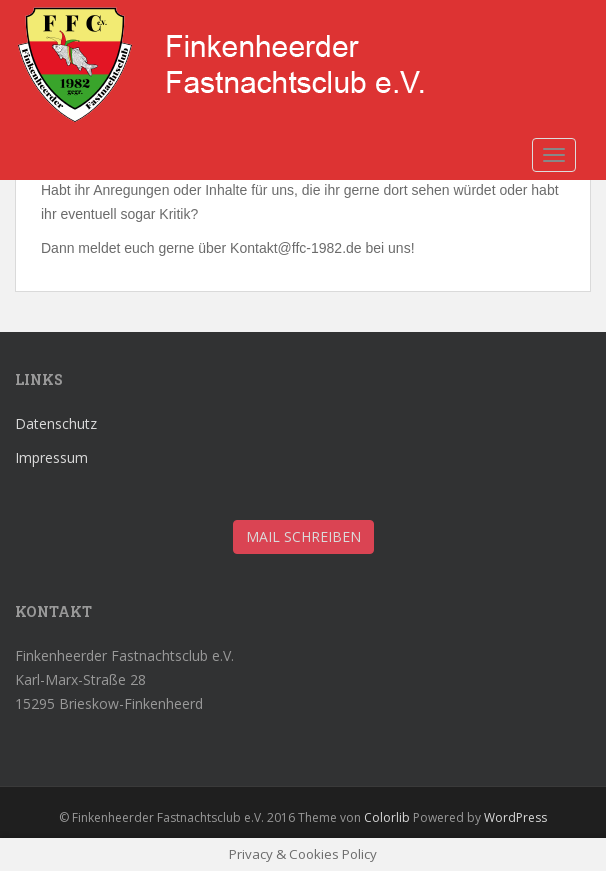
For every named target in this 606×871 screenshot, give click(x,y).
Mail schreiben (303, 536)
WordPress (515, 817)
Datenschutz (56, 423)
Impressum (51, 457)
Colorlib (387, 817)
